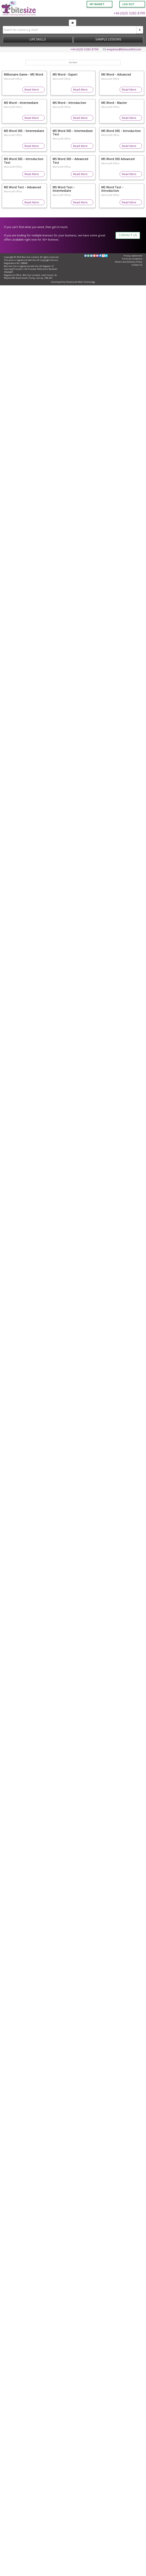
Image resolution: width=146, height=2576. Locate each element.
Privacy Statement (133, 255)
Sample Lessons (108, 39)
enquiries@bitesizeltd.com (122, 49)
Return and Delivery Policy (128, 261)
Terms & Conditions (132, 258)
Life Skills (37, 39)
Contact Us (128, 235)
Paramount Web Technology (80, 281)
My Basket (97, 4)
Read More (32, 89)
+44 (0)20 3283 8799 (127, 13)
